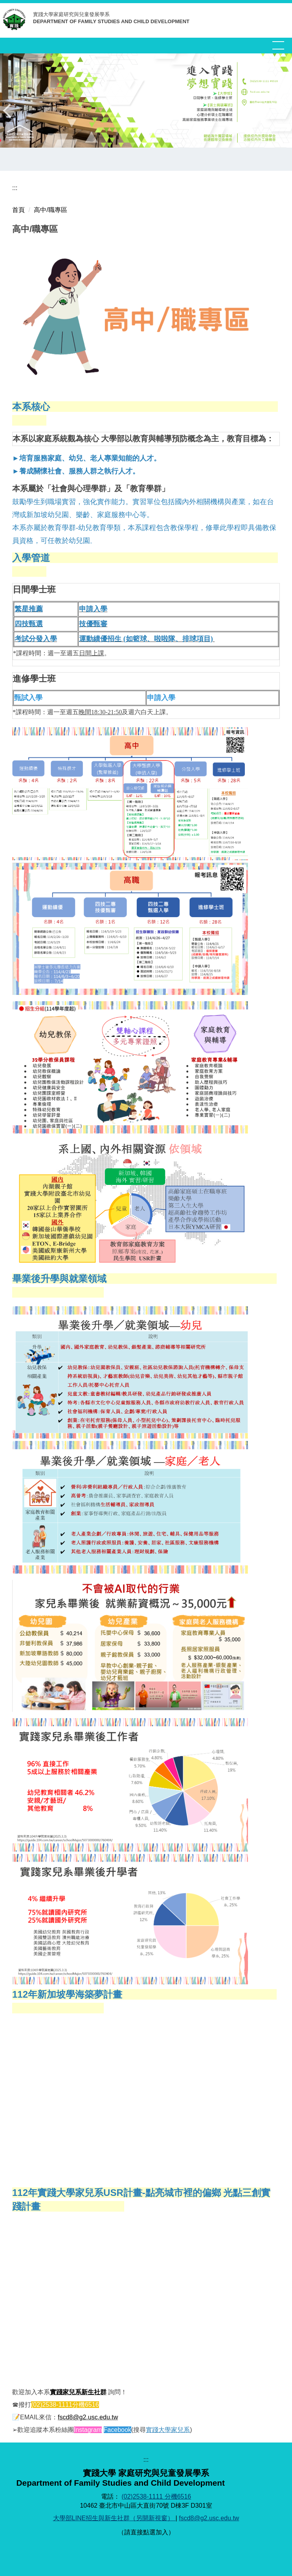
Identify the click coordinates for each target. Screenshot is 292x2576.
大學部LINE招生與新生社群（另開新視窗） (114, 2518)
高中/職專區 (50, 210)
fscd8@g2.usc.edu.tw (88, 2417)
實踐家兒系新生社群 (78, 2392)
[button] (10, 111)
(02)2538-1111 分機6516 (156, 2496)
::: (14, 188)
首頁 (18, 210)
